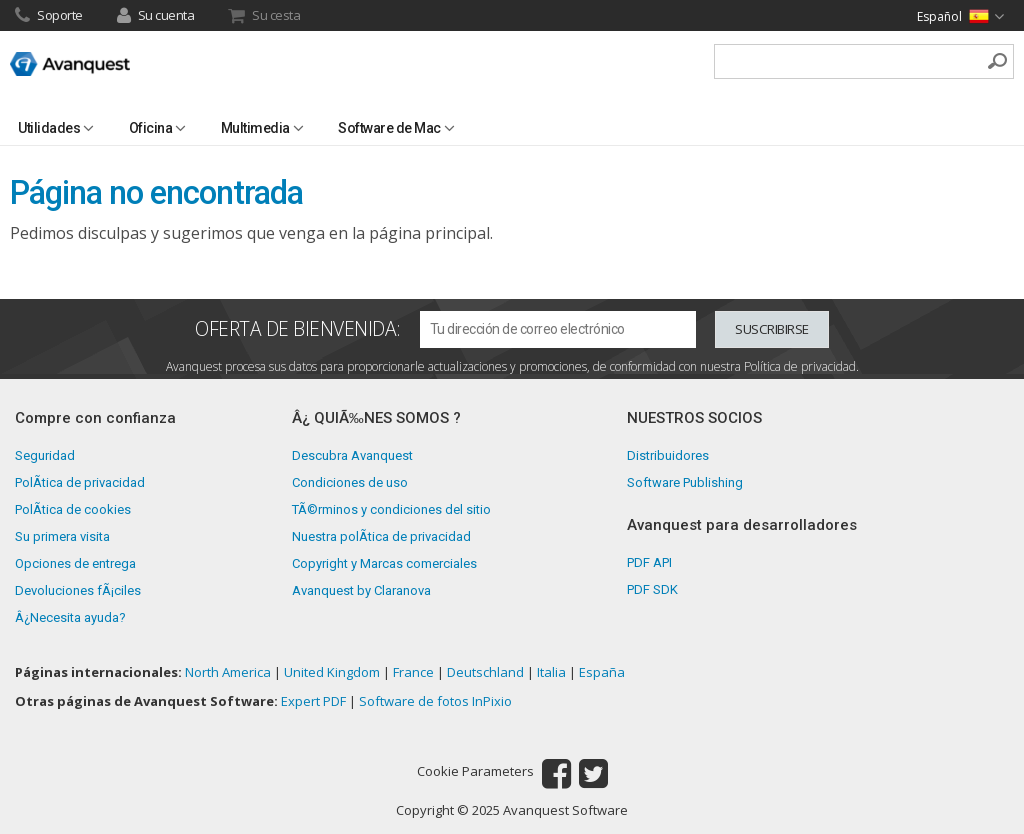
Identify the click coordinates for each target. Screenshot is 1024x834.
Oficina (151, 128)
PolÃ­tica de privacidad (80, 482)
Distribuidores (668, 455)
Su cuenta (156, 16)
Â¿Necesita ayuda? (70, 617)
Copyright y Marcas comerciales (384, 563)
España (602, 672)
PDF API (649, 562)
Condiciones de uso (350, 482)
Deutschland (485, 672)
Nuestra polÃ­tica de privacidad (381, 536)
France (413, 672)
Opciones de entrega (75, 563)
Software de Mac (389, 128)
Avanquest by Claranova (361, 590)
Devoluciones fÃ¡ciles (78, 590)
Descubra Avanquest (352, 455)
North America (228, 672)
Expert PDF (313, 701)
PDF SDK (652, 589)
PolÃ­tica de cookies (73, 509)
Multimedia (255, 128)
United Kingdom (332, 672)
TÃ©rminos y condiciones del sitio (391, 509)
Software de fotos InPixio (435, 701)
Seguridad (45, 455)
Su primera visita (62, 536)
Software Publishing (685, 482)
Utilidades (49, 128)
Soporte (49, 16)
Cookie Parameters (475, 772)
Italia (551, 672)
